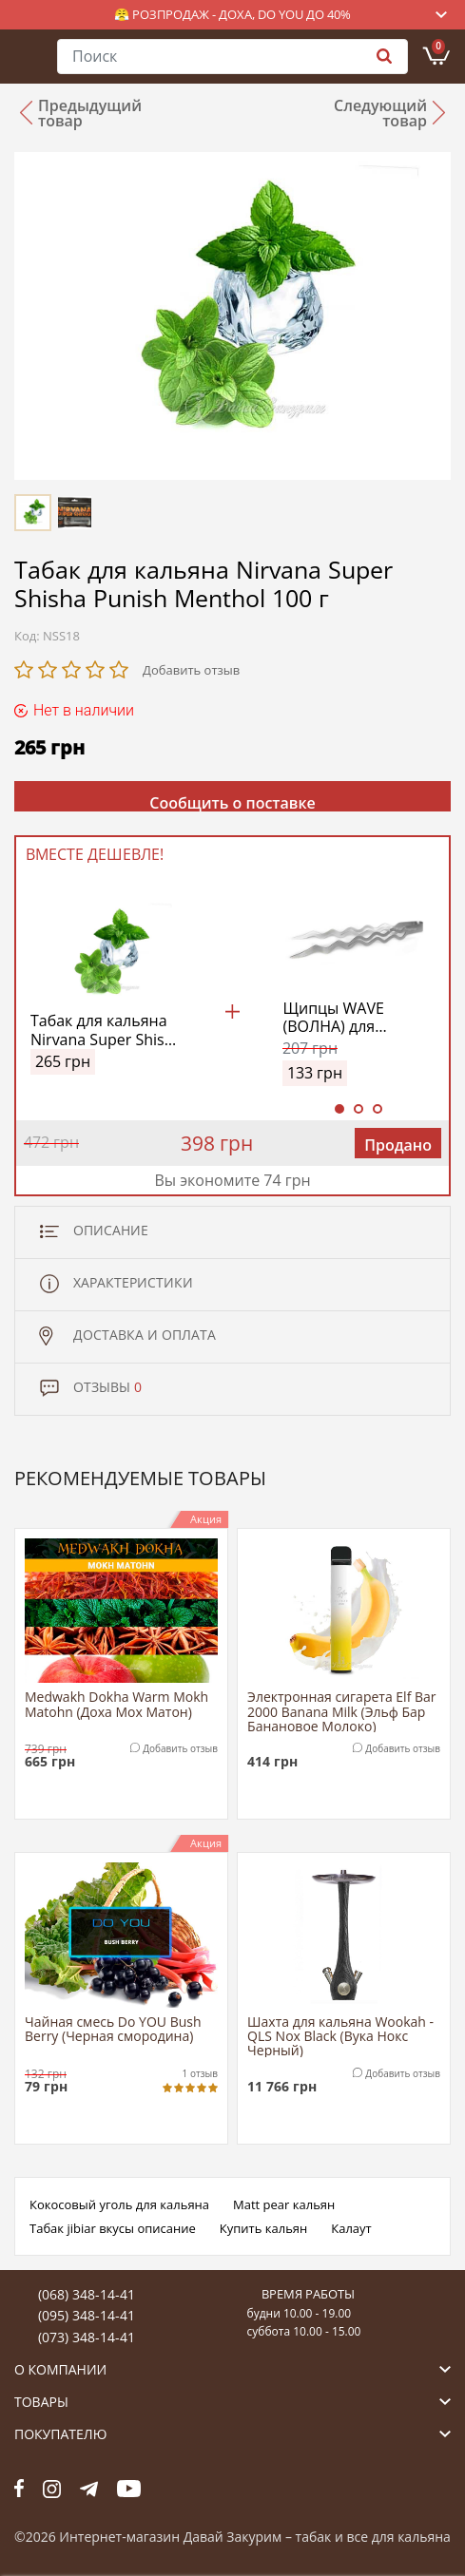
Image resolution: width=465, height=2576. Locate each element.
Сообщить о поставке (232, 801)
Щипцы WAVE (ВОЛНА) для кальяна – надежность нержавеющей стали (337, 1018)
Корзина (438, 46)
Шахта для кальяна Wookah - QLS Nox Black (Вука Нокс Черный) (340, 2035)
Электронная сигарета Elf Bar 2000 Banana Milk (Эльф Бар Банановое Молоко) (341, 1710)
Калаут (351, 2228)
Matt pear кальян (284, 2204)
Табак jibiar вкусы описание (112, 2228)
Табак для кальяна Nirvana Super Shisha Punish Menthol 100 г (106, 1030)
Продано (398, 1145)
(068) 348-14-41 (86, 2294)
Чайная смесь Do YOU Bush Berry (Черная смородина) (113, 2029)
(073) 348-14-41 (86, 2337)
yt (129, 2488)
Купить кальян (263, 2228)
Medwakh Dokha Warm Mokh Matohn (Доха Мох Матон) (116, 1704)
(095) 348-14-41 (86, 2315)
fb (19, 2488)
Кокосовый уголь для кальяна (119, 2204)
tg (89, 2488)
